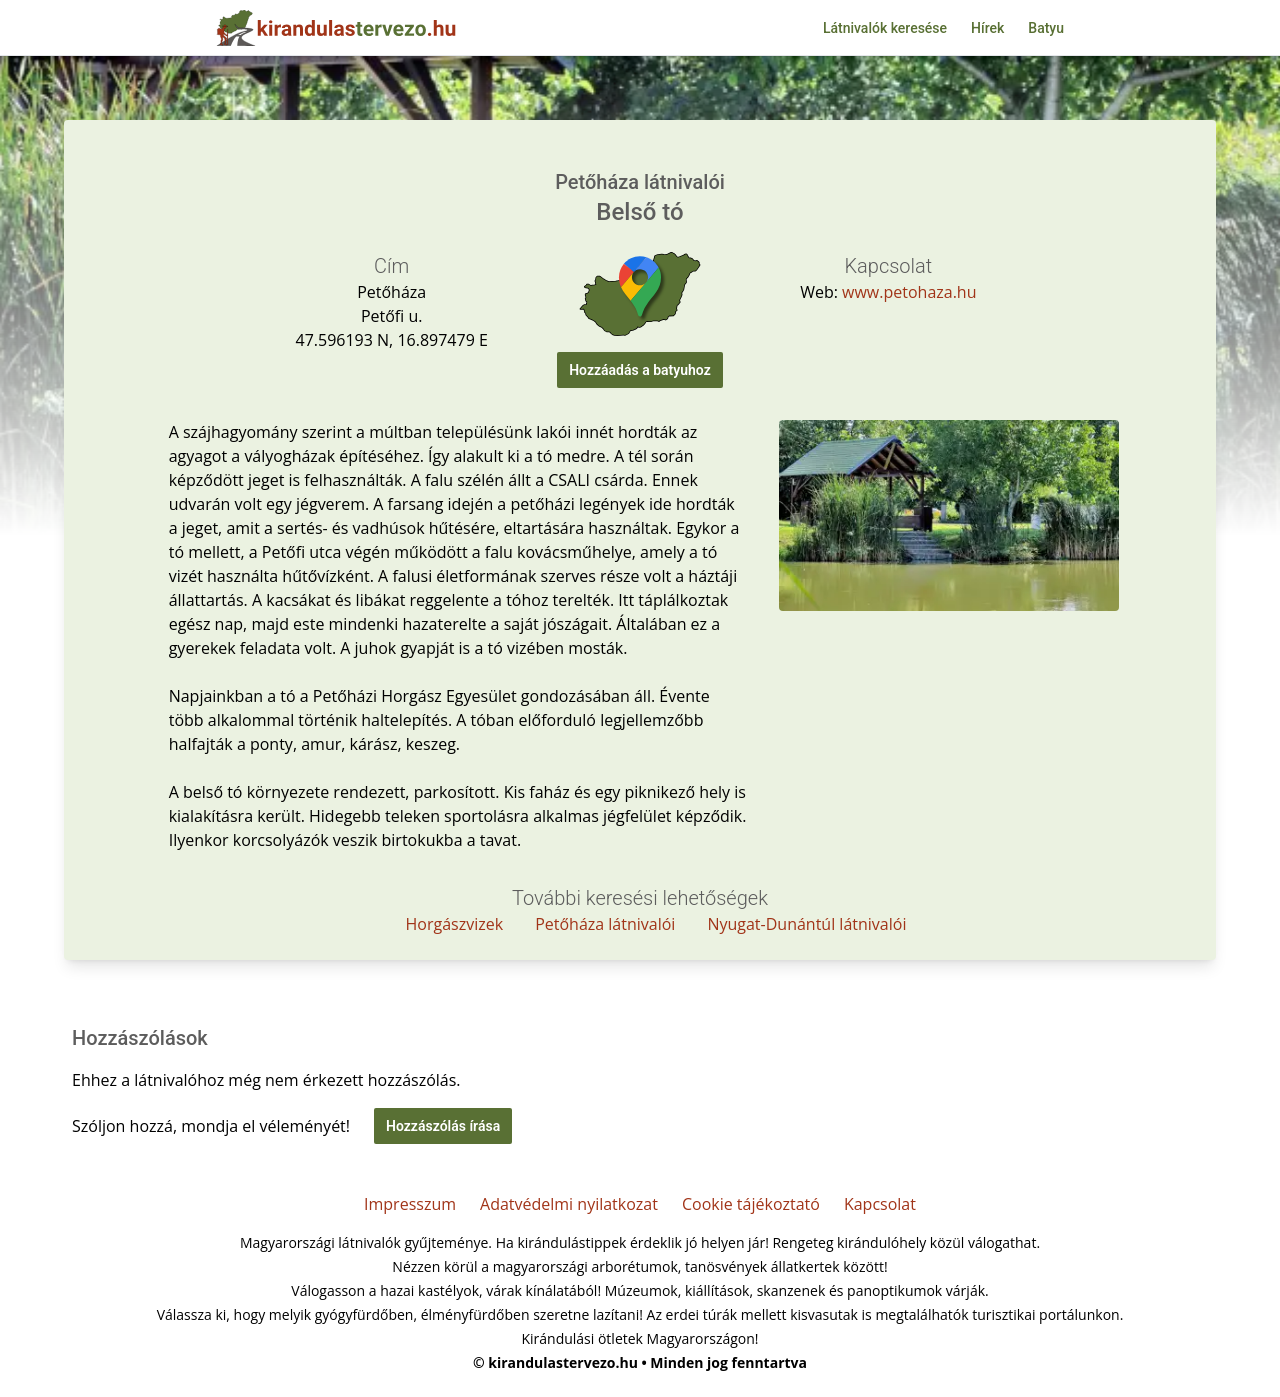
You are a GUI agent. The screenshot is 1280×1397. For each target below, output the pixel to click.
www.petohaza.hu (909, 292)
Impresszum (410, 1204)
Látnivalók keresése (885, 28)
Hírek (987, 28)
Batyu (1046, 28)
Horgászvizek (455, 924)
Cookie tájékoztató (751, 1204)
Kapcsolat (880, 1204)
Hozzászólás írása (443, 1126)
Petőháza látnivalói (605, 924)
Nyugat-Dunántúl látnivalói (806, 924)
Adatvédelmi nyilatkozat (569, 1204)
